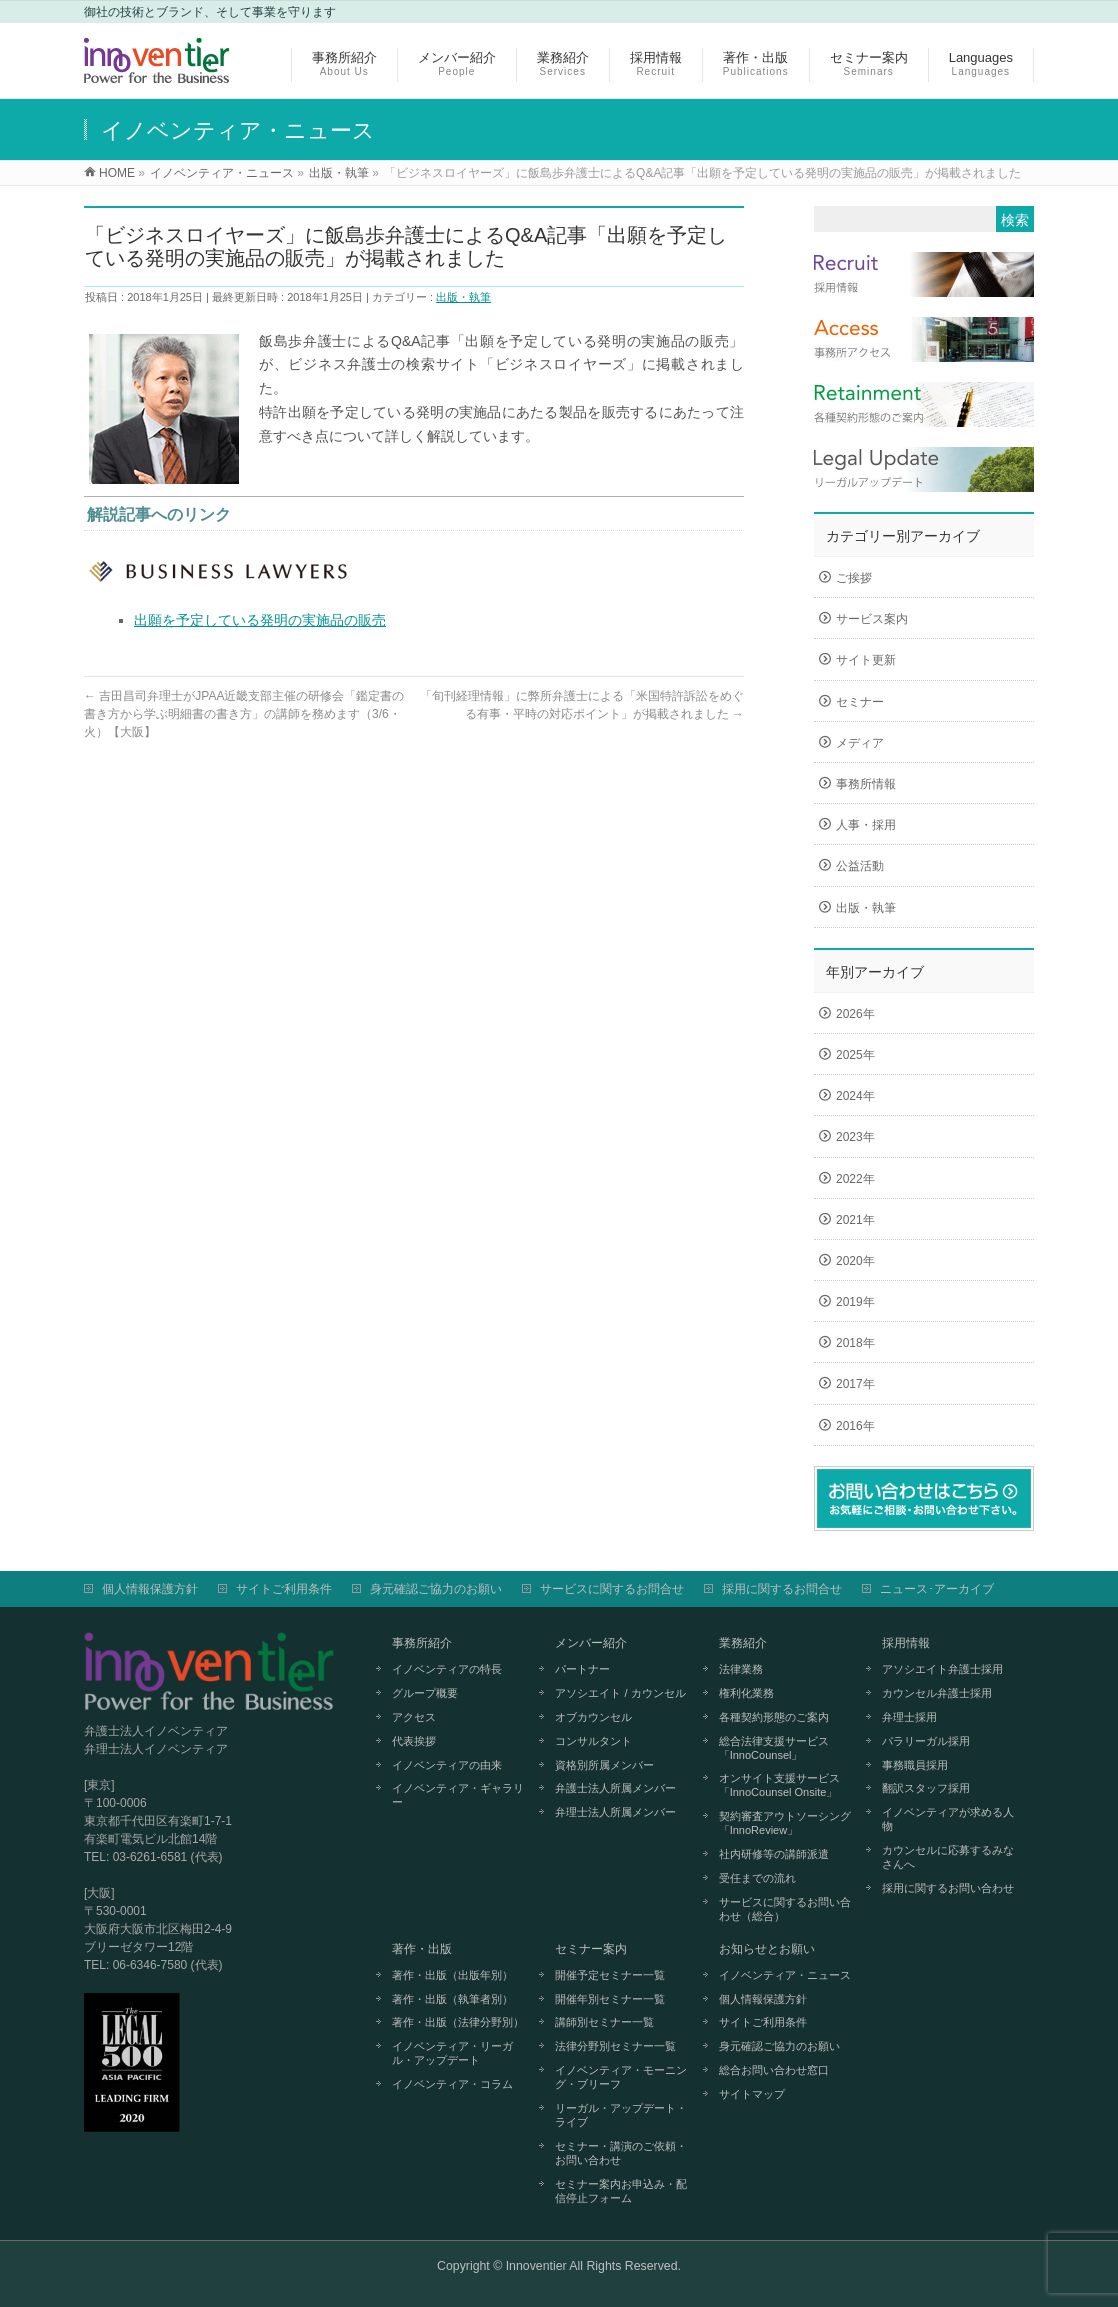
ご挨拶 (854, 578)
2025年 (855, 1055)
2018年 (855, 1343)
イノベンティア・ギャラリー (458, 1795)
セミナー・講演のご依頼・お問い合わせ (621, 2153)
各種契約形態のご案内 (774, 1717)
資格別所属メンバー (604, 1765)
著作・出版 (422, 1949)
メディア (860, 743)
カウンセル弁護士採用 (937, 1693)
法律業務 (741, 1669)
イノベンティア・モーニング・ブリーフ (621, 2077)
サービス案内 (872, 619)
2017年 (855, 1384)
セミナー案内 (591, 1949)
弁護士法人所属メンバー (615, 1788)
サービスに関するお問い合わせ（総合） (785, 1909)
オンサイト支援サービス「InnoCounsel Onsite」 (779, 1785)
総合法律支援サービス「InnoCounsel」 (774, 1748)
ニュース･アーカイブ (937, 1589)
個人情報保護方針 (150, 1589)
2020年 (855, 1261)
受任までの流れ (757, 1878)
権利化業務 (746, 1693)
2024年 (855, 1096)
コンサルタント (593, 1741)
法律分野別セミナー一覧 (615, 2046)
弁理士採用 (909, 1717)
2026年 (855, 1014)
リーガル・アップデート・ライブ (621, 2115)
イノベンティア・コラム (452, 2084)
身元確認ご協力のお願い (436, 1589)
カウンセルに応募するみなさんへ (948, 1857)
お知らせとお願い (767, 1949)
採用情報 (906, 1643)
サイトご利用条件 (284, 1589)
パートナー (582, 1669)
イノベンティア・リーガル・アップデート (452, 2053)
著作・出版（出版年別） (452, 1975)
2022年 (855, 1179)
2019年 (855, 1302)
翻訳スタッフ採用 (926, 1788)
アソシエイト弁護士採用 (942, 1669)
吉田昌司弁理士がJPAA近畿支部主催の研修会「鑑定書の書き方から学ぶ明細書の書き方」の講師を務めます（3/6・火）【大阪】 (244, 714)
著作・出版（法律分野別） (458, 2022)
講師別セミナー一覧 (604, 2022)
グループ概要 (425, 1693)
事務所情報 (866, 784)
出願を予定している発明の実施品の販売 (260, 620)
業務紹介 (743, 1643)
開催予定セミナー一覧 (610, 1975)
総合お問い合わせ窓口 (774, 2070)
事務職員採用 (915, 1765)
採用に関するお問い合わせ (948, 1888)
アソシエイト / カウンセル (620, 1693)
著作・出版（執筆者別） (452, 1999)
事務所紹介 (422, 1643)
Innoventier (536, 2266)
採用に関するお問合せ (782, 1589)
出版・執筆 (463, 297)
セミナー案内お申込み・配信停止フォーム (621, 2191)
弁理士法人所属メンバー (615, 1812)
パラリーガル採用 (926, 1741)
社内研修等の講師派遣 (774, 1854)
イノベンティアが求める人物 (948, 1819)
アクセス (414, 1717)
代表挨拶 (414, 1741)
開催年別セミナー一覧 (610, 1999)
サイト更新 (866, 660)
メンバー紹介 (591, 1643)
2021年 (855, 1220)
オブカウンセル (593, 1717)
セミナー (860, 702)
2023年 (855, 1137)
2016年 (855, 1426)
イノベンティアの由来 (447, 1765)
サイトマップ (752, 2094)
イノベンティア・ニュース (785, 1975)
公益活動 (860, 866)
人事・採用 (866, 825)
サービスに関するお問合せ (612, 1589)
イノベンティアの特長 (447, 1669)
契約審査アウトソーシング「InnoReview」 (785, 1823)
